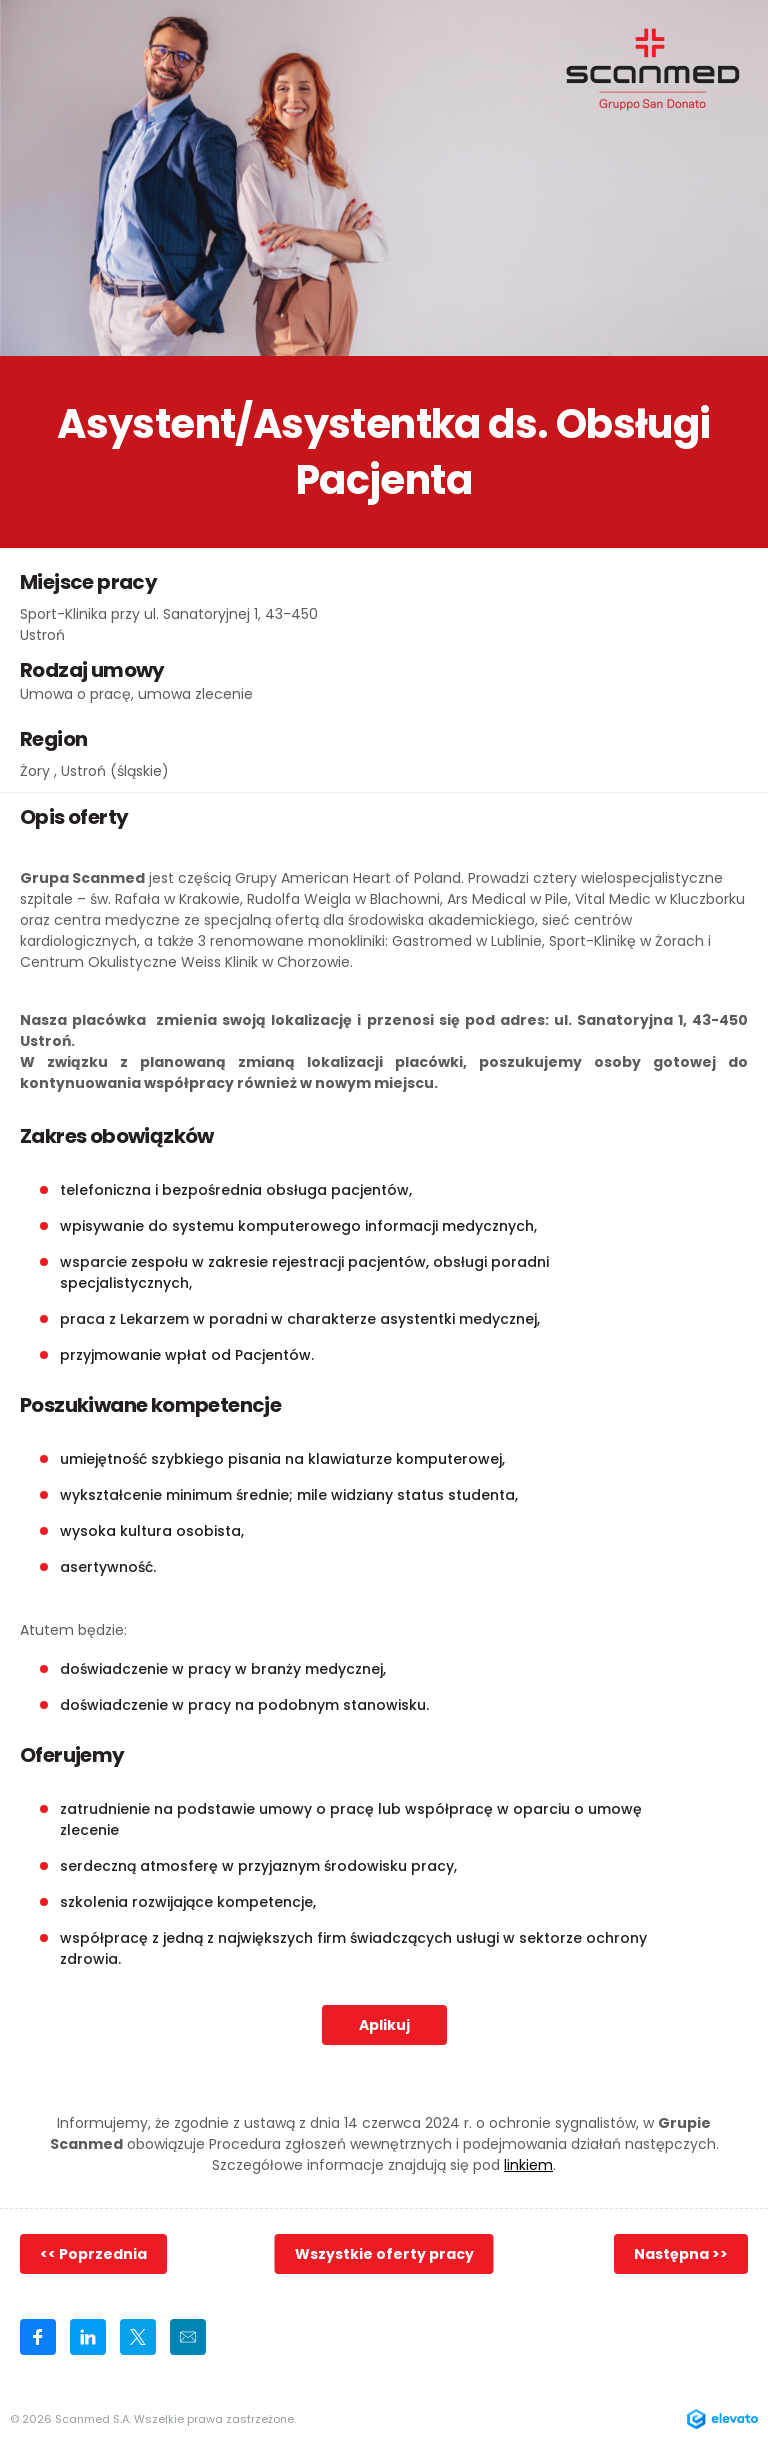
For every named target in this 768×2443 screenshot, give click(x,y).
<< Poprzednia (93, 2254)
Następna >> (681, 2254)
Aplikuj (384, 2025)
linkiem (528, 2165)
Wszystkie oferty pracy (384, 2254)
